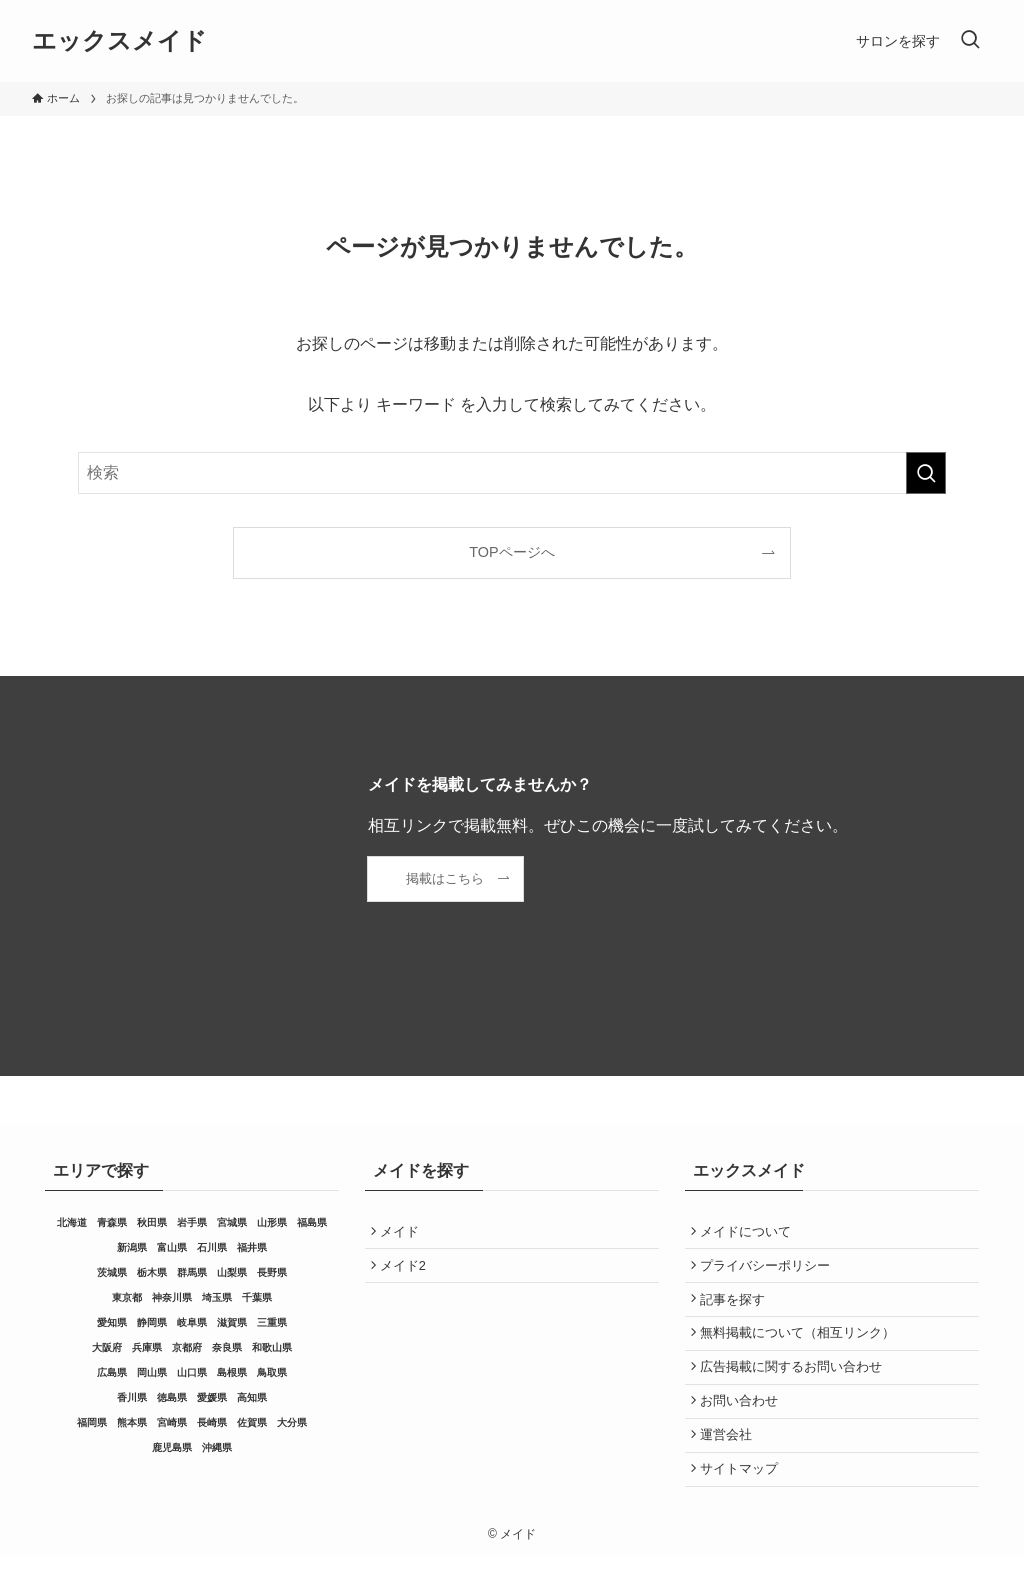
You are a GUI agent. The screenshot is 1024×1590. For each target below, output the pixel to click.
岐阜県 (192, 1322)
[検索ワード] (512, 473)
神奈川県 (172, 1297)
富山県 (172, 1247)
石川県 (212, 1247)
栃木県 (152, 1272)
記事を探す (736, 1309)
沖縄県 (217, 1447)
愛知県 (112, 1322)
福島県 (312, 1222)
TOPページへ (511, 552)
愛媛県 (212, 1397)
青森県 (112, 1222)
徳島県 (172, 1397)
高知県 (252, 1397)
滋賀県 (232, 1322)
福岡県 (92, 1422)
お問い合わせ (743, 1423)
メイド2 (407, 1271)
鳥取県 (272, 1372)
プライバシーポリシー (769, 1271)
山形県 (272, 1222)
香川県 (132, 1397)
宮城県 (232, 1222)
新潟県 (132, 1247)
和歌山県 (272, 1347)
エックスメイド (119, 41)
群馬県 (192, 1272)
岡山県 (152, 1372)
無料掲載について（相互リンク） (801, 1347)
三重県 (272, 1322)
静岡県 (152, 1322)
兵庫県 (147, 1347)
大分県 (292, 1422)
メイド (403, 1233)
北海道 (72, 1222)
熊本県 (132, 1422)
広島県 (112, 1372)
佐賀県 (252, 1422)
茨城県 (112, 1272)
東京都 (127, 1297)
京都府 (187, 1347)
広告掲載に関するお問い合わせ (795, 1385)
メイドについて (749, 1233)
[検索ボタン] (970, 41)
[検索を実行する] (926, 473)
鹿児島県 (172, 1447)
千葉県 (257, 1297)
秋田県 (152, 1222)
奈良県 (227, 1347)
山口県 (192, 1372)
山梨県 (232, 1272)
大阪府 (107, 1347)
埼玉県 (217, 1297)
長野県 (272, 1272)
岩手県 (192, 1222)
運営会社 (730, 1461)
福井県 (252, 1247)
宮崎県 (172, 1422)
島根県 (232, 1372)
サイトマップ (743, 1499)
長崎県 (212, 1422)
